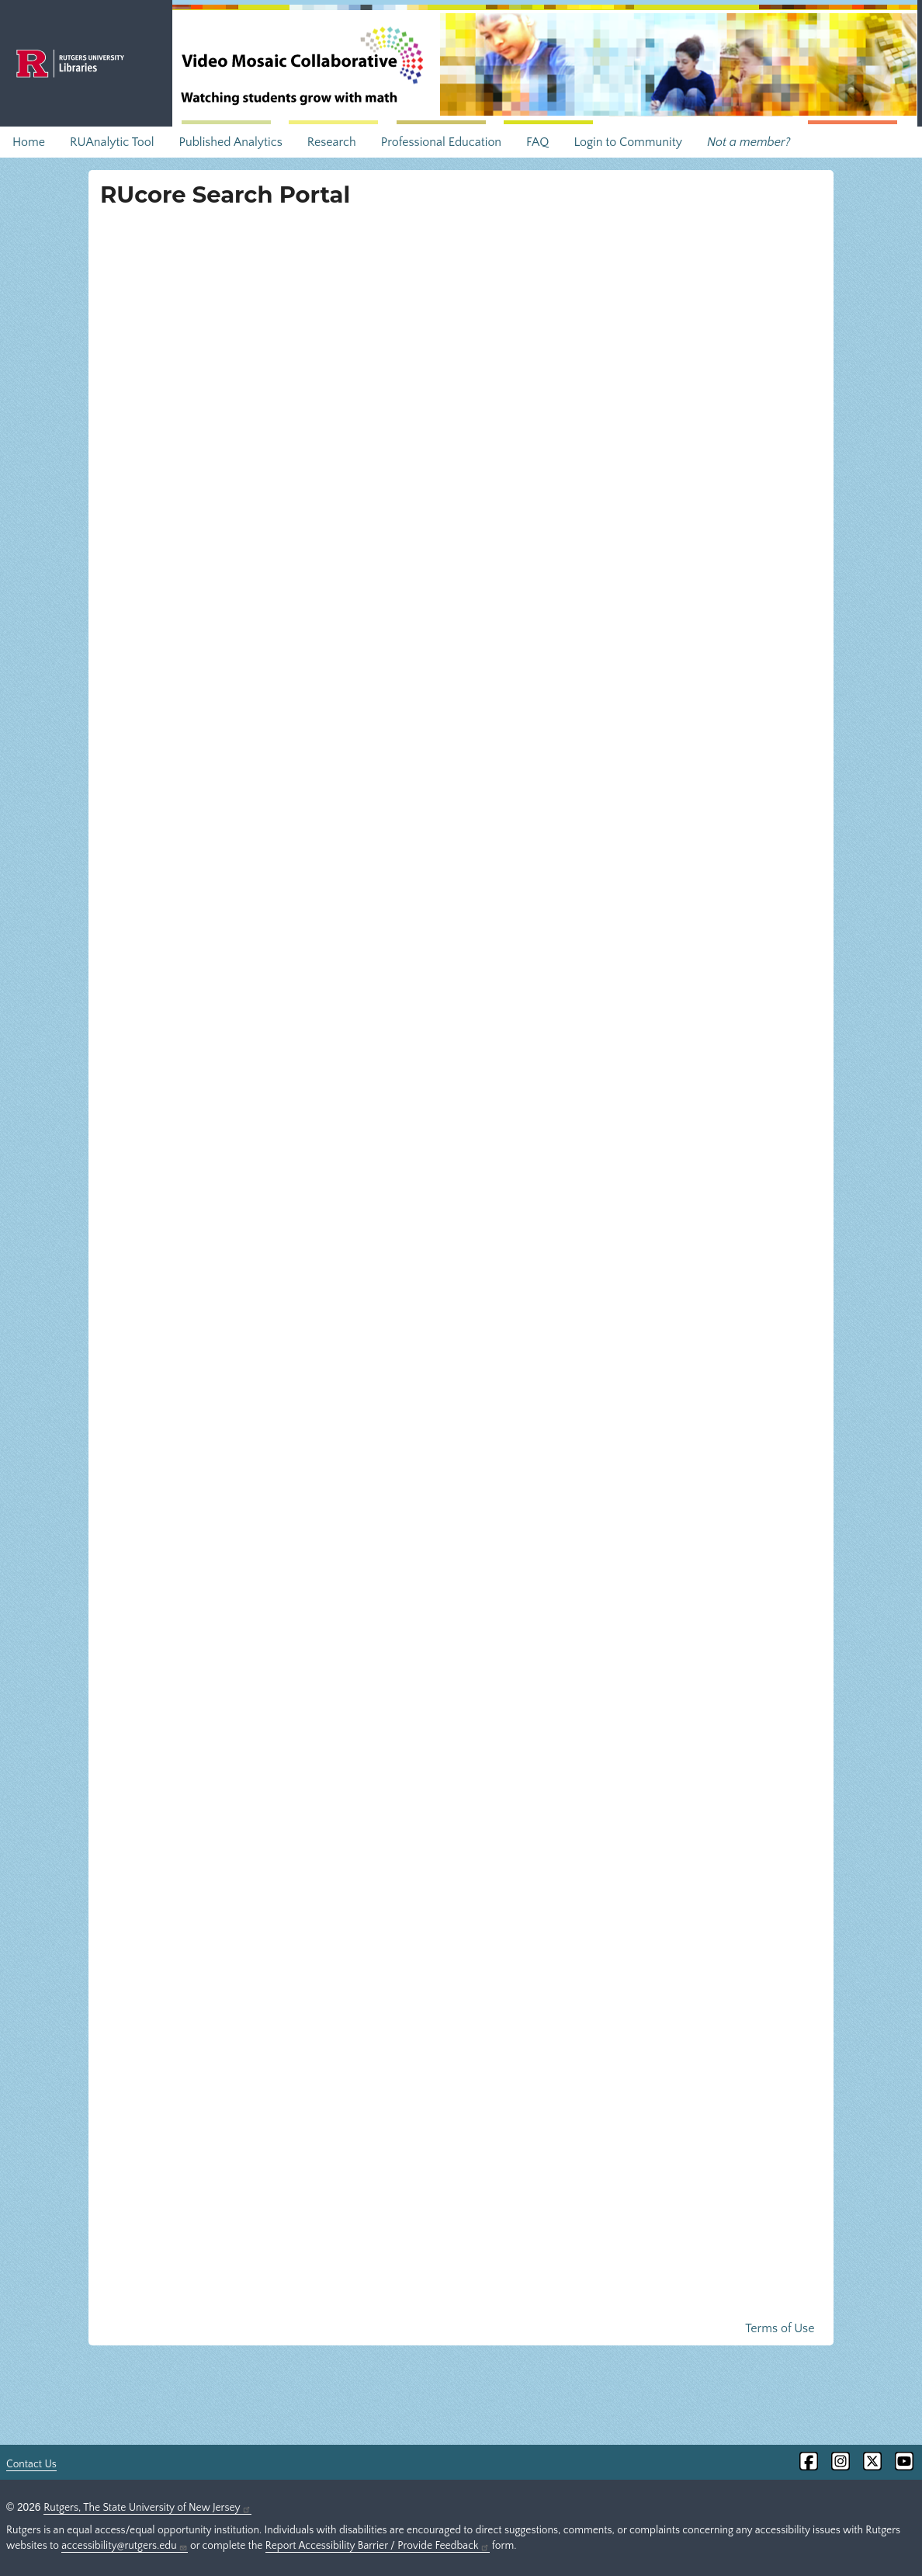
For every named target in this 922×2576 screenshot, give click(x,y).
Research (331, 142)
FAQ (537, 142)
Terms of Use (779, 2328)
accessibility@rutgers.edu (124, 2546)
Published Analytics (230, 142)
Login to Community (628, 142)
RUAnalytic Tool (112, 142)
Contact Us (31, 2464)
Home (28, 142)
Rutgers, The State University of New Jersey (147, 2507)
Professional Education (441, 142)
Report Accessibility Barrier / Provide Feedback (377, 2546)
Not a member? (748, 142)
